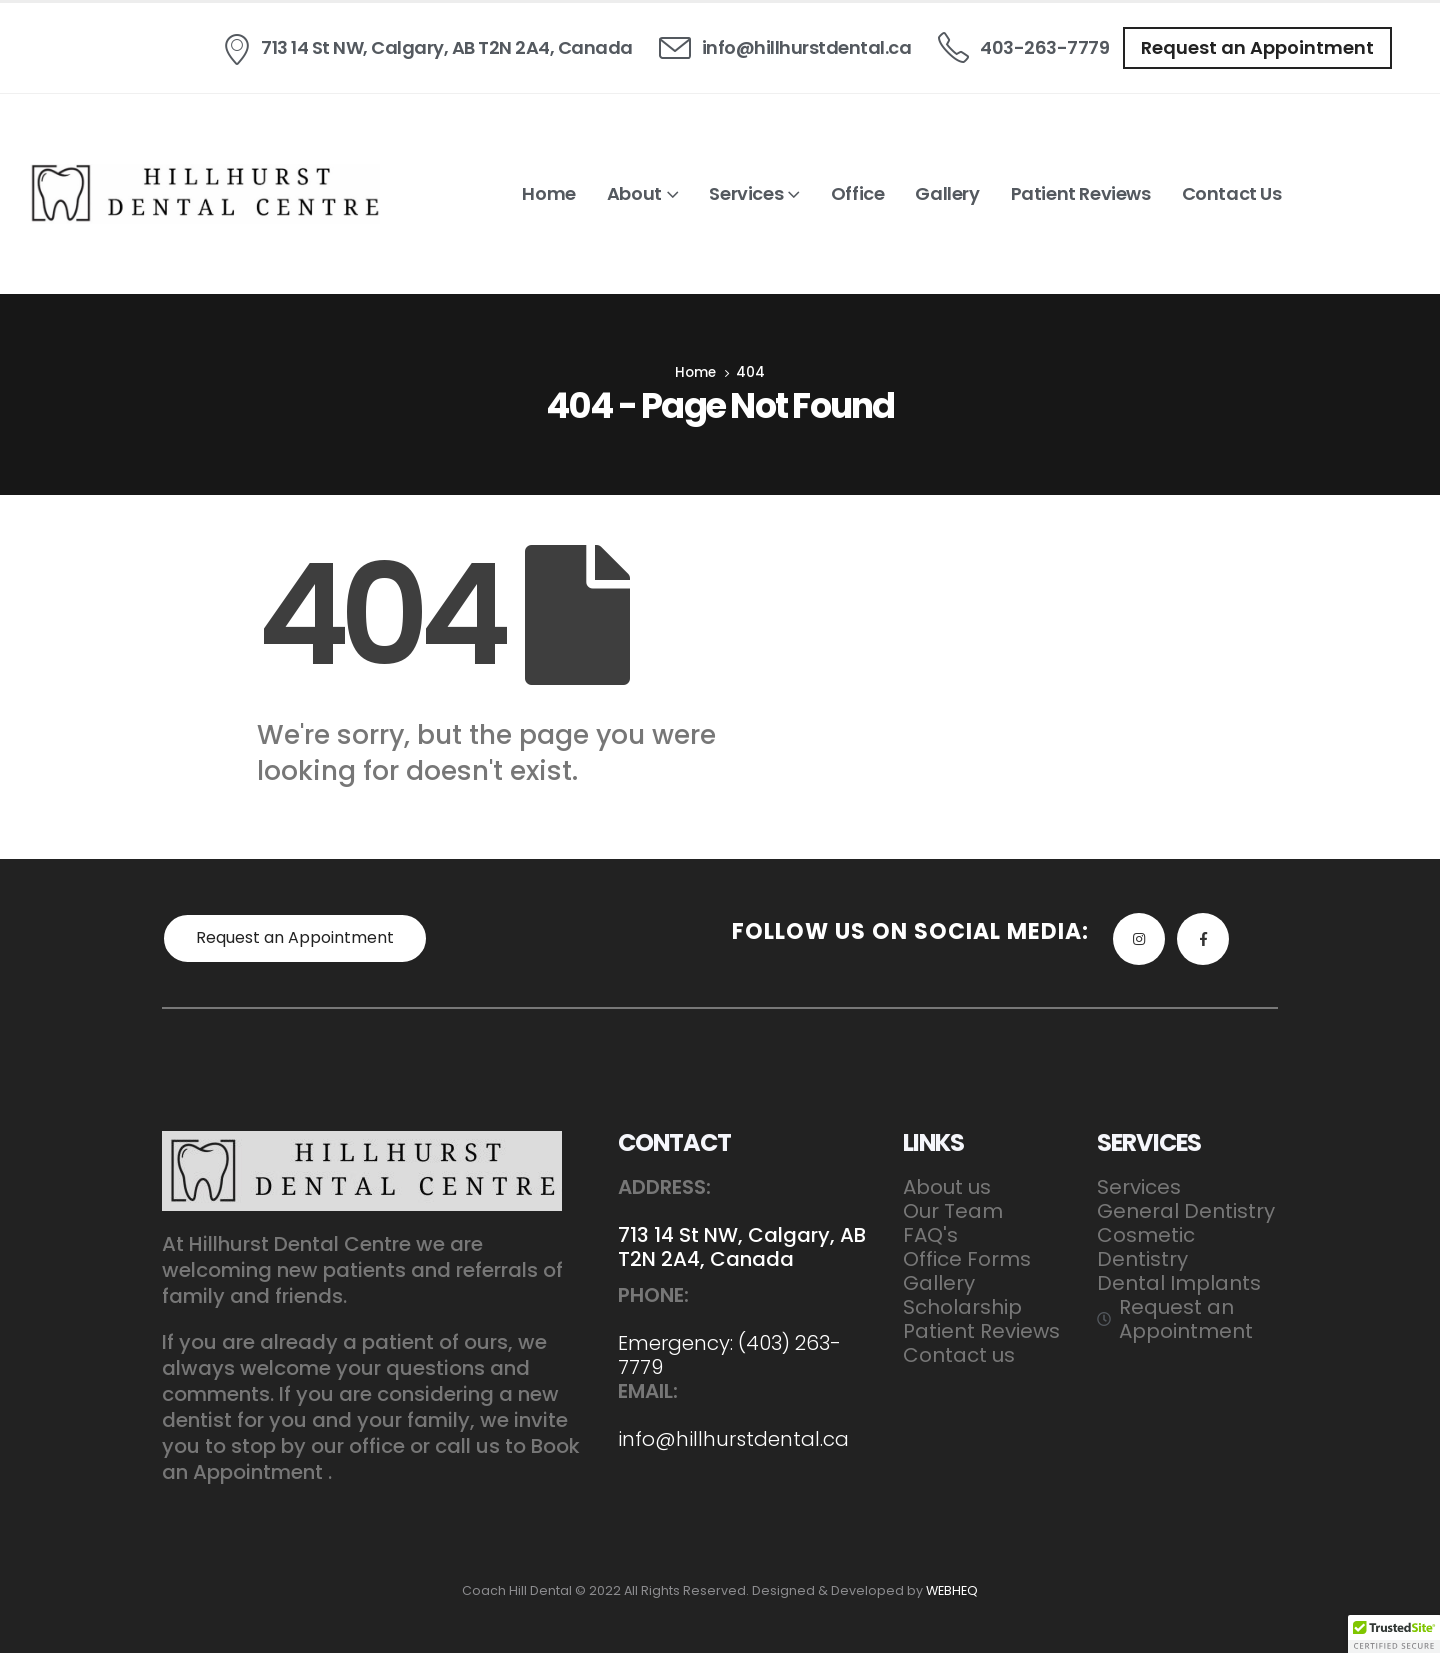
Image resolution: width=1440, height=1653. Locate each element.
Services (746, 193)
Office (858, 193)
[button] (1257, 48)
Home (548, 193)
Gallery (947, 193)
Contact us (1232, 193)
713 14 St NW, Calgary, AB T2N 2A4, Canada (742, 1247)
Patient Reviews (1081, 193)
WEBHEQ (952, 1590)
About (634, 193)
